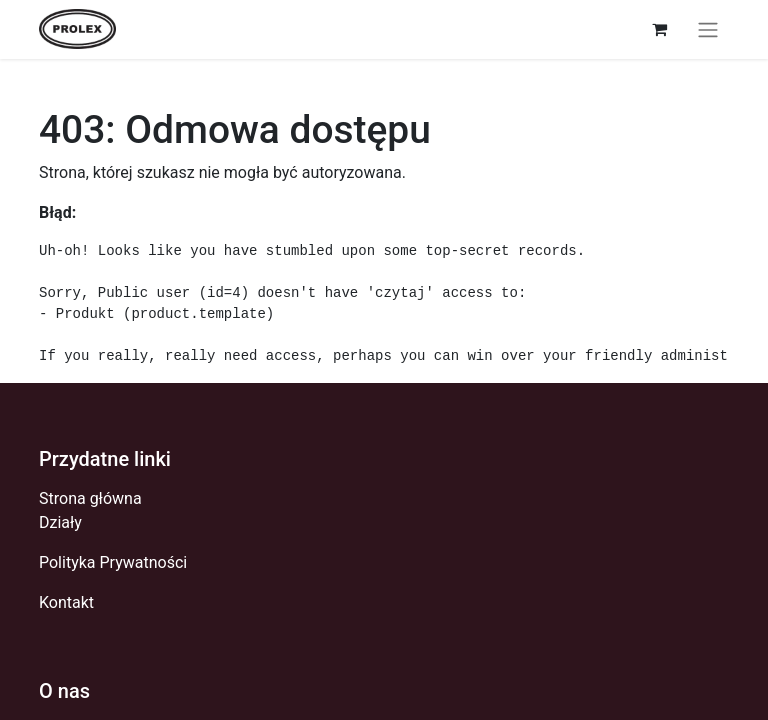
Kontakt (66, 602)
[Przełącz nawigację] (708, 29)
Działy (60, 522)
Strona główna (90, 498)
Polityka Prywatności (113, 562)
